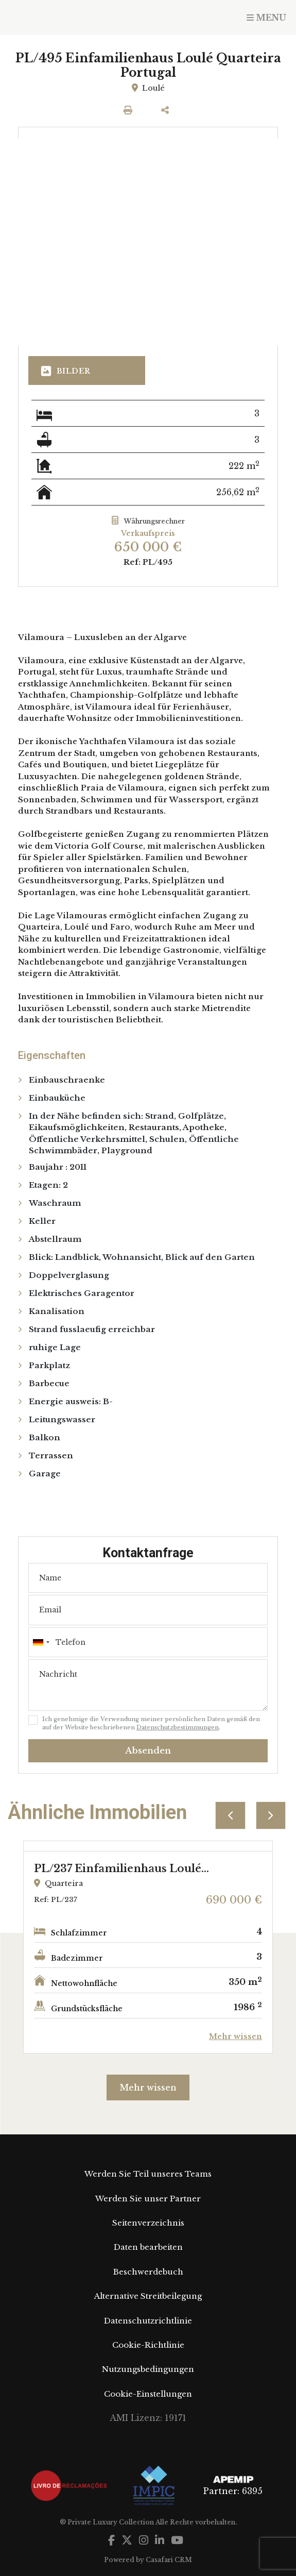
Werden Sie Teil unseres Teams (148, 2174)
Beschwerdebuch (148, 2272)
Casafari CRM (169, 2560)
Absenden (148, 1750)
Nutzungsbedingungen (148, 2369)
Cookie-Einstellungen (148, 2394)
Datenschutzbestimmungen (177, 1727)
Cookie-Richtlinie (148, 2345)
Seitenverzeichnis (148, 2223)
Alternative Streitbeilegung (148, 2296)
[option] (148, 1947)
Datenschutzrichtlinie (148, 2321)
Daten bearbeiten (148, 2247)
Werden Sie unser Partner (148, 2198)
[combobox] (148, 1642)
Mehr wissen (148, 2087)
